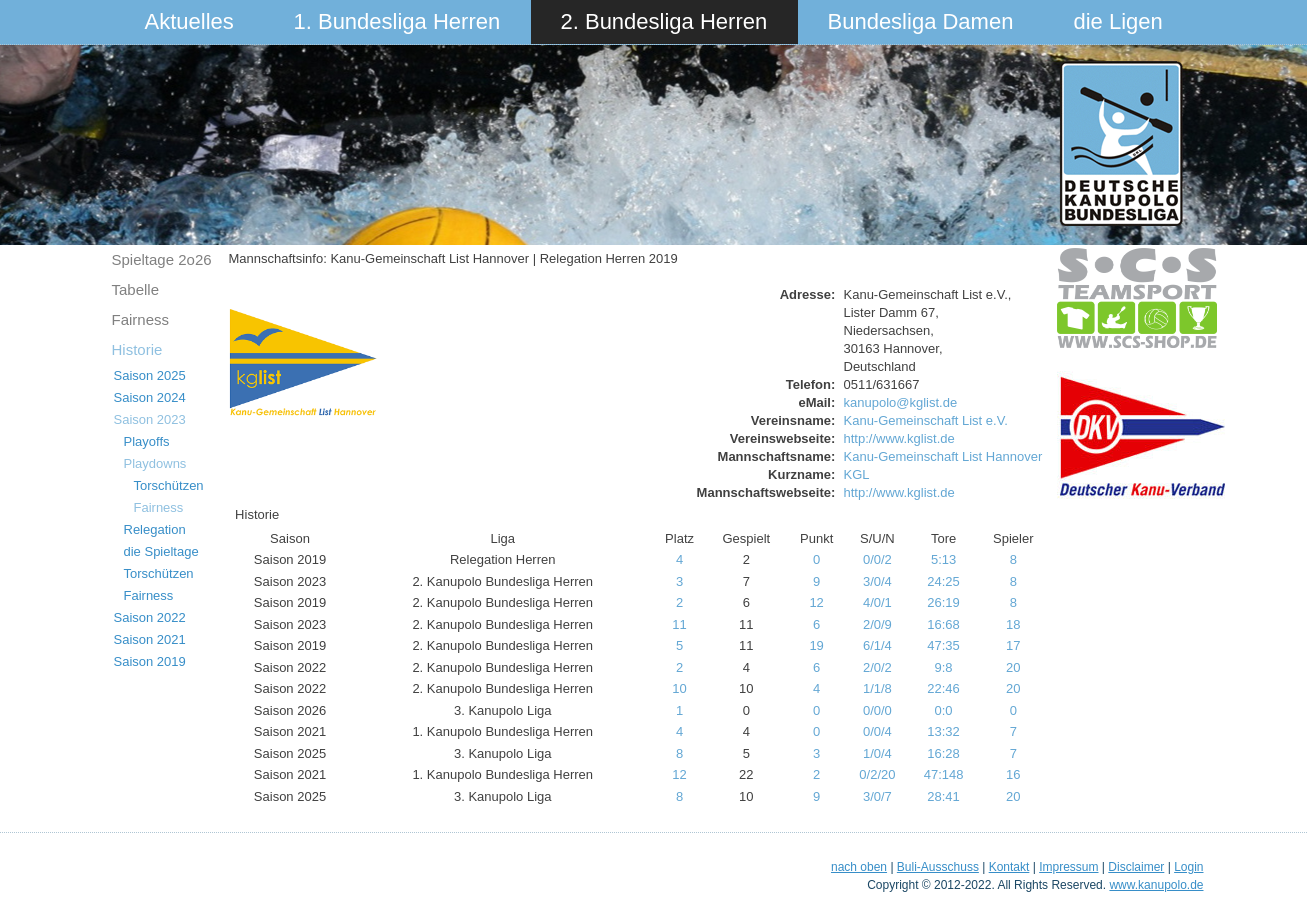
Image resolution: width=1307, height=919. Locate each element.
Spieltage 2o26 (162, 259)
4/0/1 (877, 602)
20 (1013, 667)
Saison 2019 (150, 661)
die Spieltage (161, 551)
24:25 (943, 581)
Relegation (155, 529)
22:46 (943, 688)
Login (1188, 867)
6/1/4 (877, 645)
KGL (857, 474)
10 (679, 688)
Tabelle (136, 289)
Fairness (141, 319)
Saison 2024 (150, 397)
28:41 (943, 796)
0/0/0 (877, 710)
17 (1013, 645)
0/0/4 (877, 731)
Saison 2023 (150, 419)
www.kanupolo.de (1156, 885)
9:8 (944, 667)
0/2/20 (877, 774)
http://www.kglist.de (899, 438)
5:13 (943, 559)
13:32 (943, 731)
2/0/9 (877, 624)
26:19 (943, 602)
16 (1013, 774)
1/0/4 (877, 753)
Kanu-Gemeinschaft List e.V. (926, 420)
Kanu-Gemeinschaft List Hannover (943, 456)
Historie (137, 349)
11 (679, 624)
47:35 (943, 645)
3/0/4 (877, 581)
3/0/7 (877, 796)
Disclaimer (1136, 867)
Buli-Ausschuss (938, 867)
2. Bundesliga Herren (664, 21)
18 (1013, 624)
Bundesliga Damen (921, 21)
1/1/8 (877, 688)
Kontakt (1009, 867)
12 (816, 602)
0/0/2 (877, 559)
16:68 (943, 624)
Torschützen (169, 485)
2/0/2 (877, 667)
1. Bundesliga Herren (397, 21)
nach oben (859, 867)
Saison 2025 (150, 375)
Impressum (1068, 867)
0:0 (944, 710)
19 (816, 645)
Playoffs (147, 441)
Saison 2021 (150, 639)
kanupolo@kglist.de (901, 402)
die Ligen (1118, 21)
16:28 (943, 753)
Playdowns (155, 463)
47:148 (944, 774)
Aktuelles (189, 21)
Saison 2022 (150, 617)
